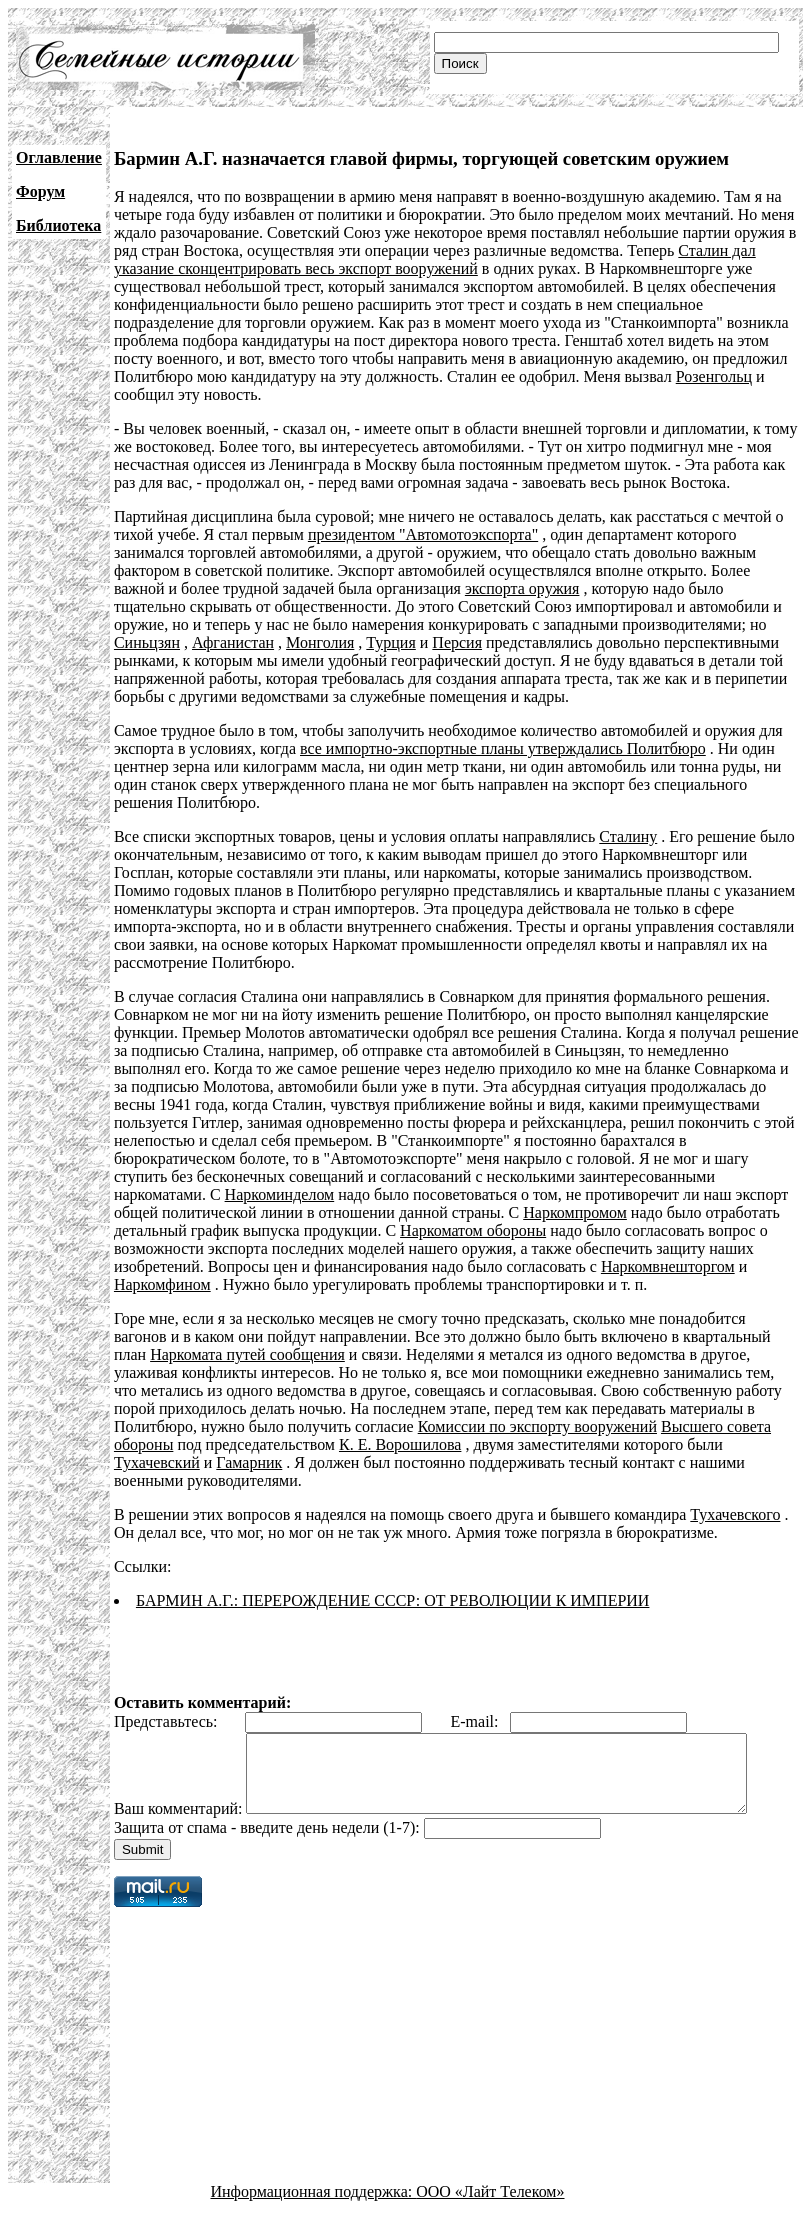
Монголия (320, 642)
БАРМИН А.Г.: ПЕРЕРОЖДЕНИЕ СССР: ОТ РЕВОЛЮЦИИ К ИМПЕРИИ (393, 1600)
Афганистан (233, 642)
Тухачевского (735, 1514)
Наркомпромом (575, 1212)
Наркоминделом (280, 1194)
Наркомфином (162, 1284)
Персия (457, 642)
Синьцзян (147, 642)
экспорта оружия (522, 588)
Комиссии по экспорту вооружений (537, 1426)
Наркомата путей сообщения (247, 1354)
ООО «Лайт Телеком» (490, 2220)
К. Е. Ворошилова (400, 1444)
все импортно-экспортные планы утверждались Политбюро (503, 748)
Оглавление (59, 157)
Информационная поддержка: (314, 2220)
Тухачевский (157, 1462)
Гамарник (249, 1462)
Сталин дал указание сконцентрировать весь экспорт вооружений (435, 259)
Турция (390, 642)
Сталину (628, 836)
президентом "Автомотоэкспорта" (423, 534)
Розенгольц (714, 376)
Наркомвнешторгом (668, 1266)
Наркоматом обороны (473, 1230)
